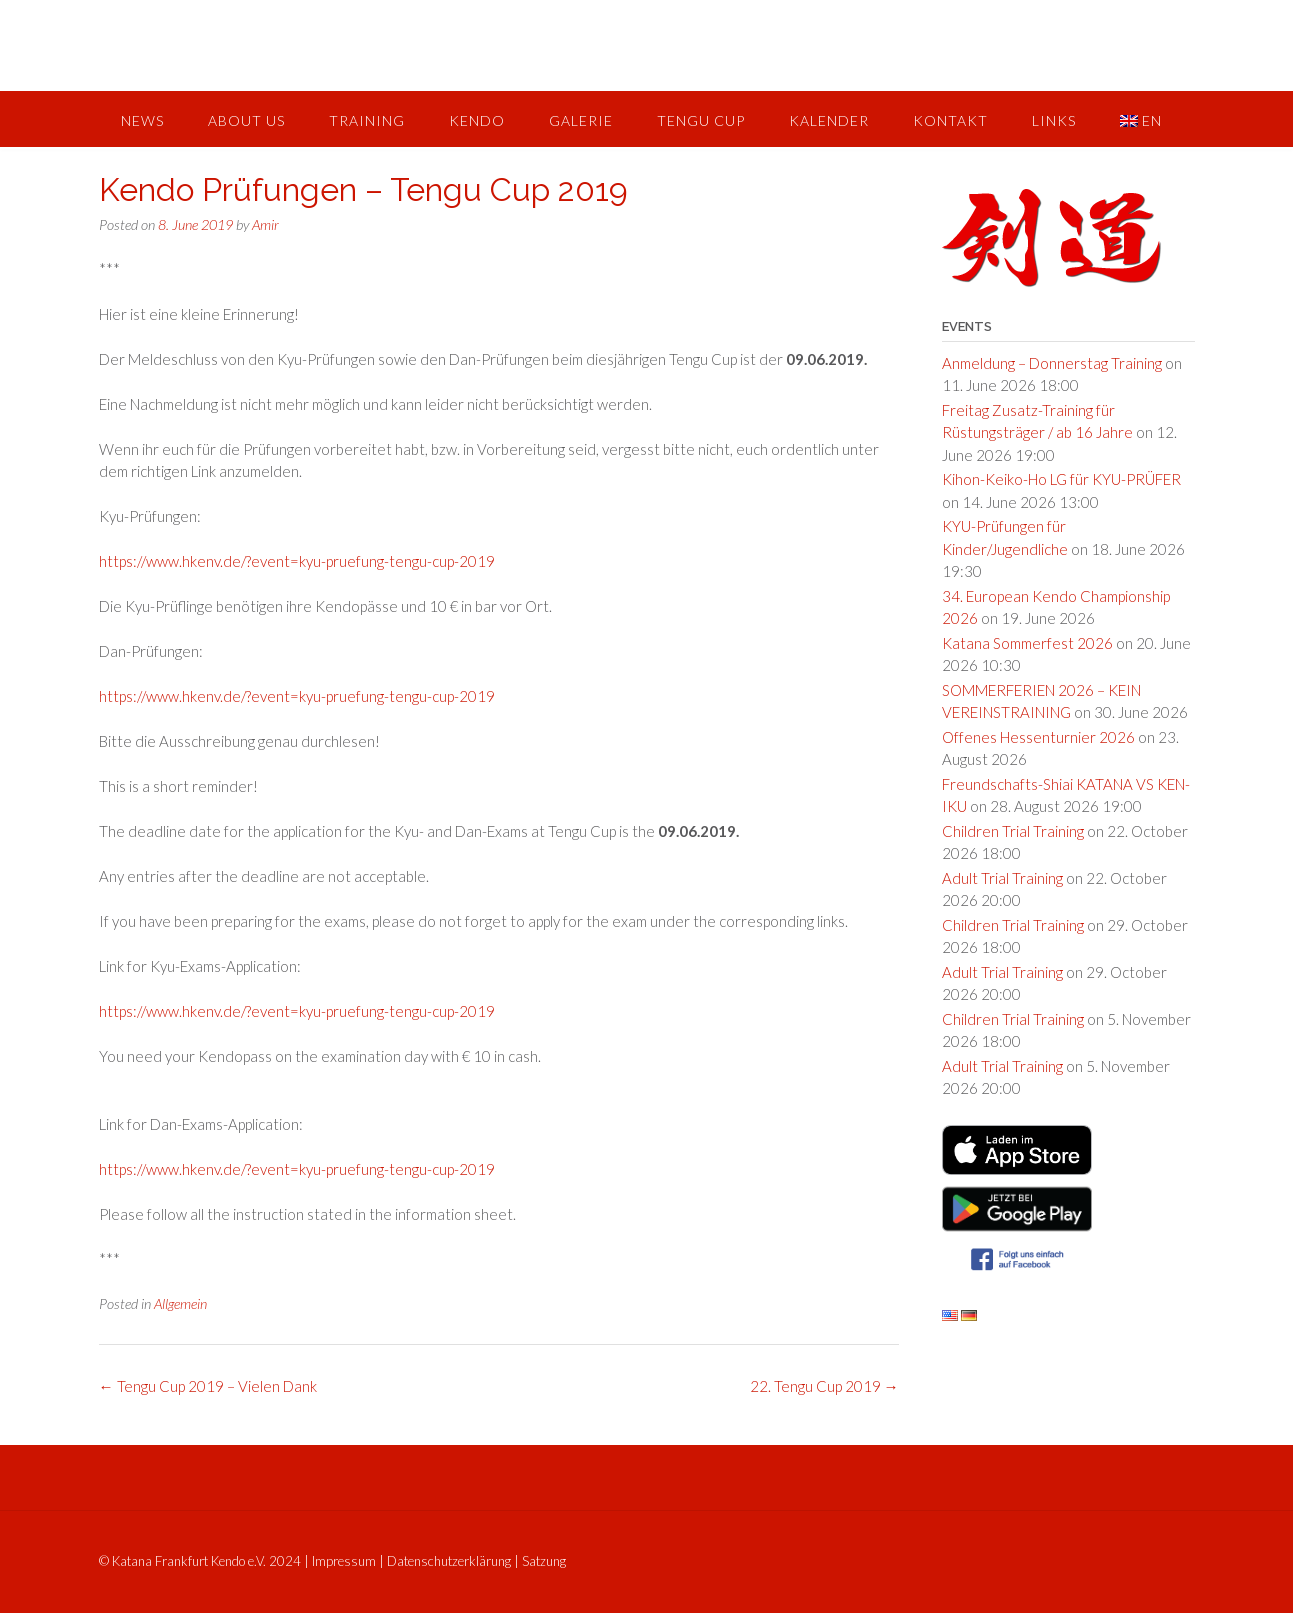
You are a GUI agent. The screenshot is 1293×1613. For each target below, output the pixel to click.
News (142, 120)
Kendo (477, 120)
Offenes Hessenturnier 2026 (1038, 737)
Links (1054, 120)
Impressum (344, 1561)
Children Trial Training (1013, 831)
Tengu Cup (701, 120)
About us (246, 120)
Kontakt (950, 120)
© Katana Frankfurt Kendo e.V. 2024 (200, 1561)
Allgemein (180, 1303)
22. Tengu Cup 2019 (824, 1386)
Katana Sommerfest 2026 (1027, 643)
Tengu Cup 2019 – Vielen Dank (208, 1386)
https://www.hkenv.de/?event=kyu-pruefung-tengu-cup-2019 (297, 561)
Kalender (829, 120)
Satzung (544, 1561)
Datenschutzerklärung (449, 1561)
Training (367, 120)
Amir (265, 224)
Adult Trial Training (1002, 878)
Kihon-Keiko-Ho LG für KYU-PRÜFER (1061, 479)
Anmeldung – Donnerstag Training (1052, 363)
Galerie (581, 120)
